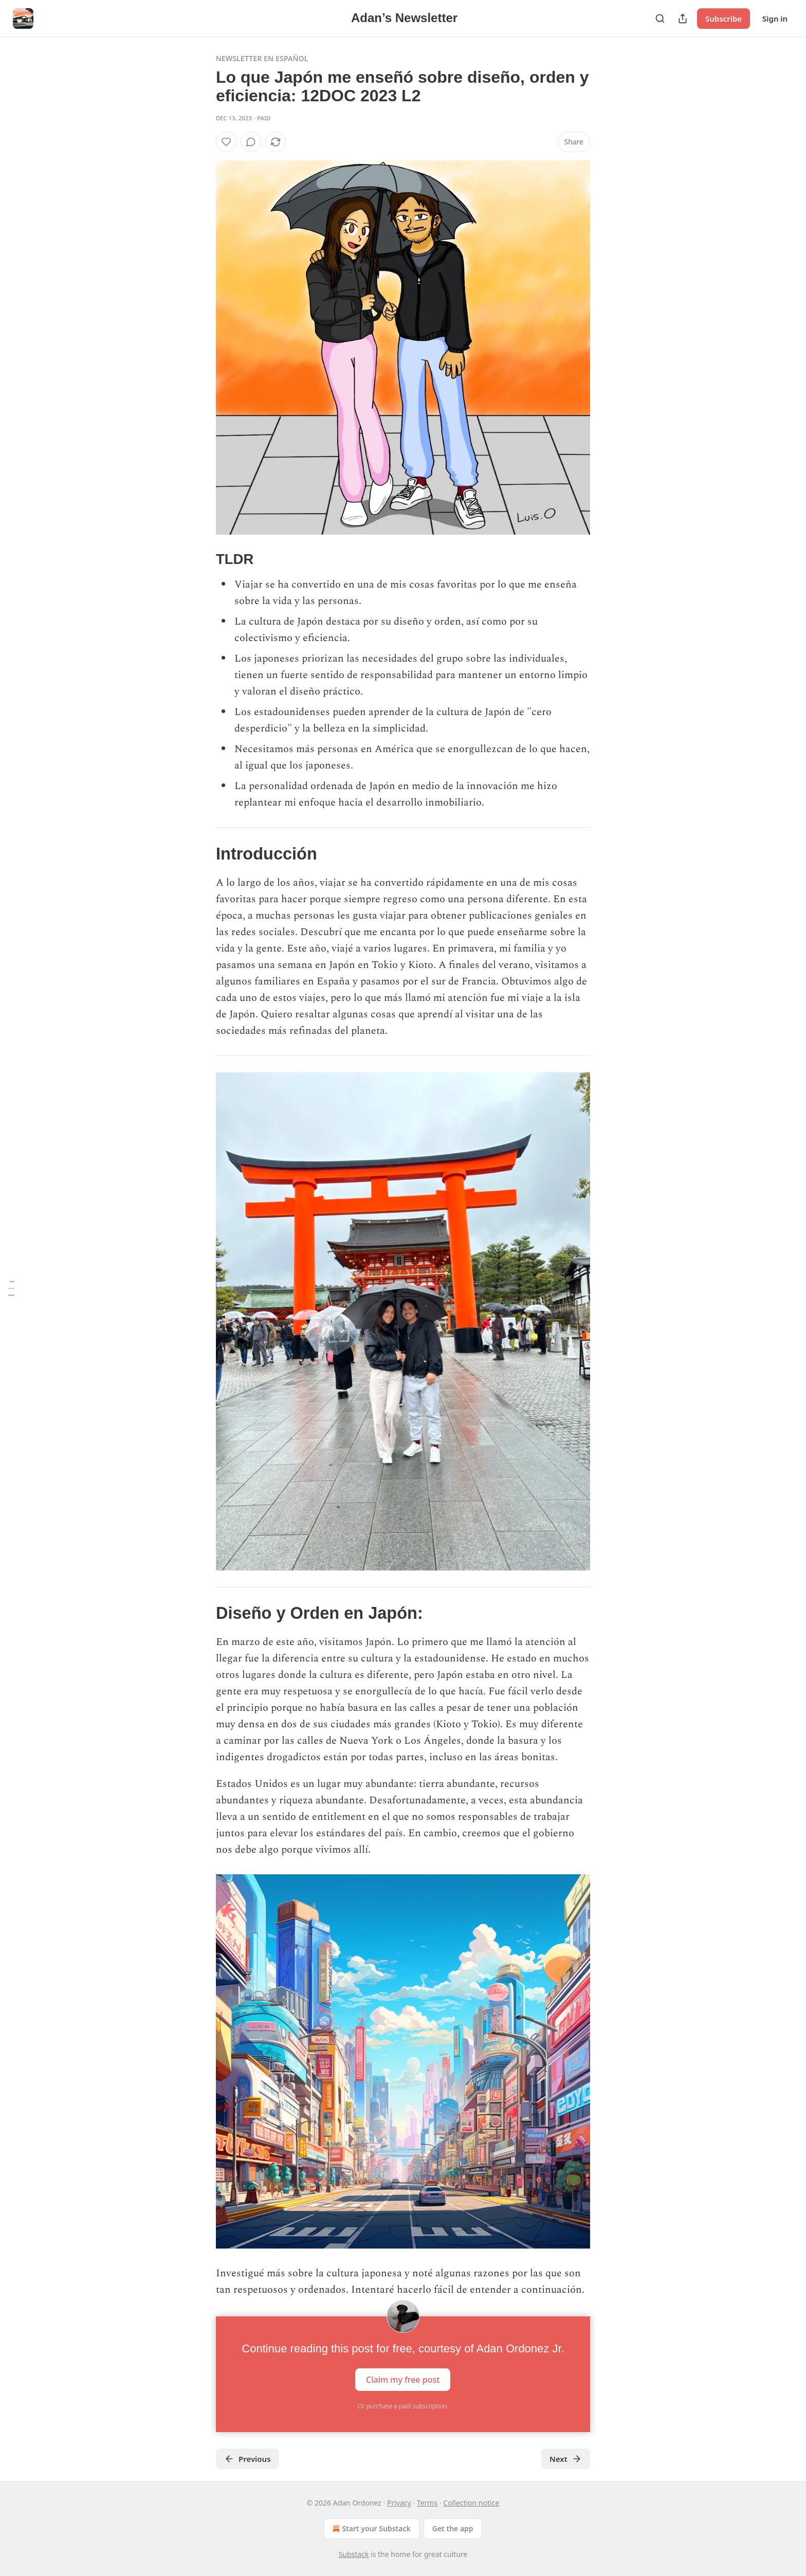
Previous (247, 2459)
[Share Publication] (682, 18)
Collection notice (471, 2503)
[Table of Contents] (11, 1288)
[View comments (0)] (251, 142)
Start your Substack (370, 2528)
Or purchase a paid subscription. (403, 2406)
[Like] (226, 142)
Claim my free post (402, 2379)
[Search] (660, 18)
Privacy (399, 2503)
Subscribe (723, 18)
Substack (354, 2554)
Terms (427, 2503)
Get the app (452, 2528)
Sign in (774, 18)
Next (565, 2459)
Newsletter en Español (262, 58)
